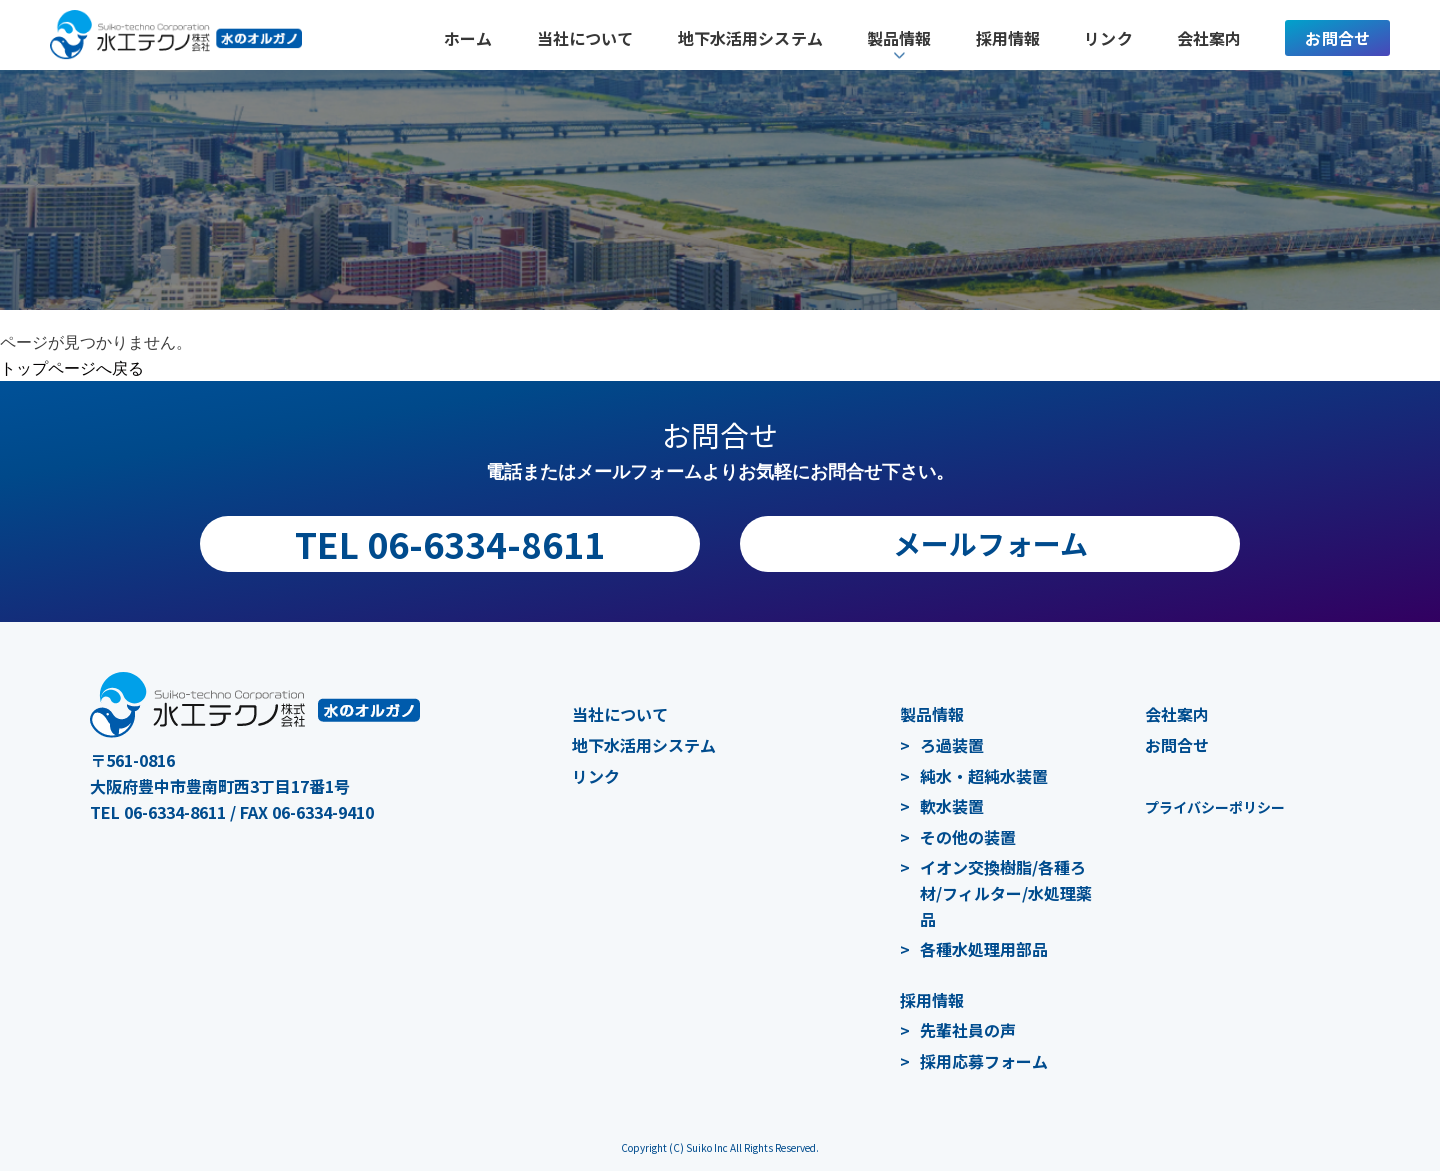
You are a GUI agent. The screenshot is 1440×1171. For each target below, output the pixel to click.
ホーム (468, 38)
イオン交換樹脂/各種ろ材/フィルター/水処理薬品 (1006, 892)
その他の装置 (968, 837)
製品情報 (932, 714)
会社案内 (1209, 38)
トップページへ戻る (72, 368)
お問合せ (1337, 38)
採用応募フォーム (984, 1061)
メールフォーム (990, 543)
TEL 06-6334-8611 (450, 543)
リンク (1108, 38)
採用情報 (1008, 38)
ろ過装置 (952, 745)
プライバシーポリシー (1215, 807)
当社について (585, 38)
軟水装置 (952, 806)
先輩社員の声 (968, 1030)
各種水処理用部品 (984, 949)
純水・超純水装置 (984, 776)
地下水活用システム (750, 38)
